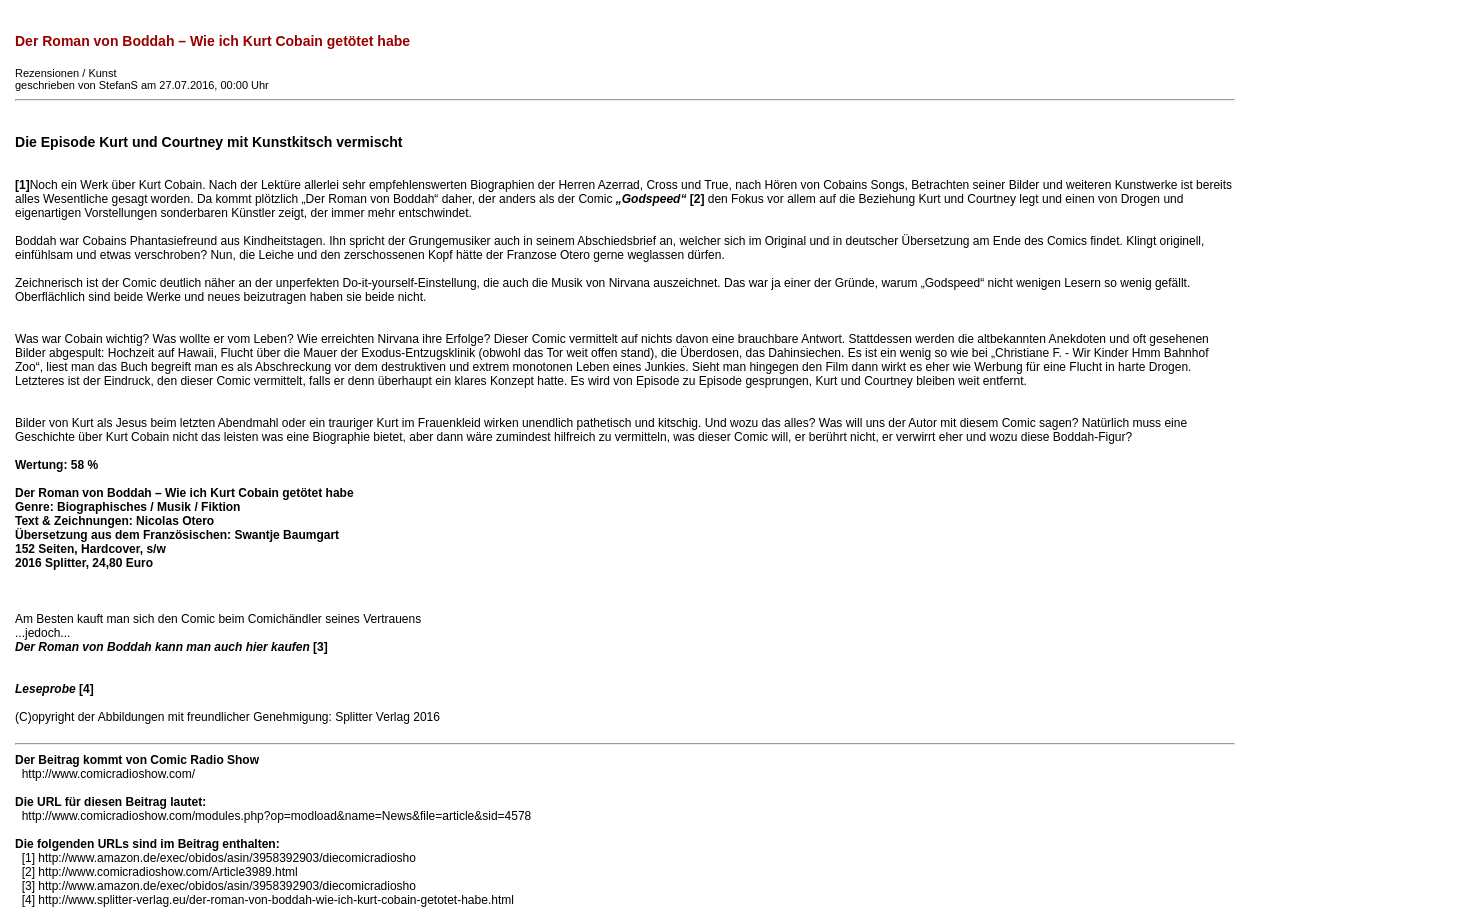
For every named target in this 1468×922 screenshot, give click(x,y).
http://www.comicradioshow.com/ (108, 774)
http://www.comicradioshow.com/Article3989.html (167, 872)
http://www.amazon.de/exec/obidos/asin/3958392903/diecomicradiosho (227, 858)
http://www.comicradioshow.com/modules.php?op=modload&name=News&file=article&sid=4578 (277, 816)
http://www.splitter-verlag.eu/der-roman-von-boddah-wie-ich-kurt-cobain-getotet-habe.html (276, 900)
